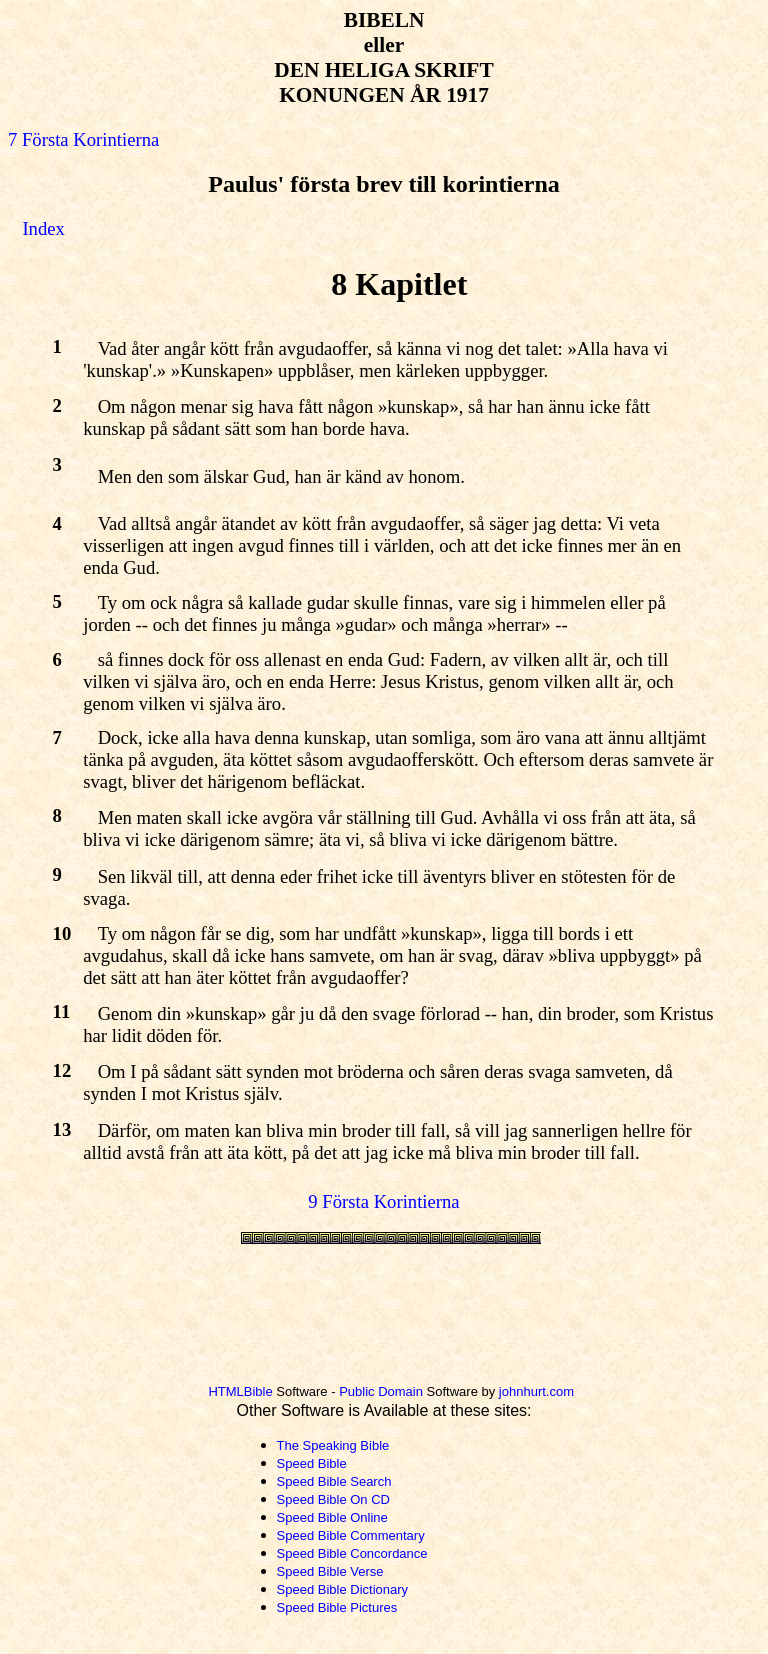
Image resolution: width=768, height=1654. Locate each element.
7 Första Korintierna (83, 139)
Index (43, 228)
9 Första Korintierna (383, 1201)
